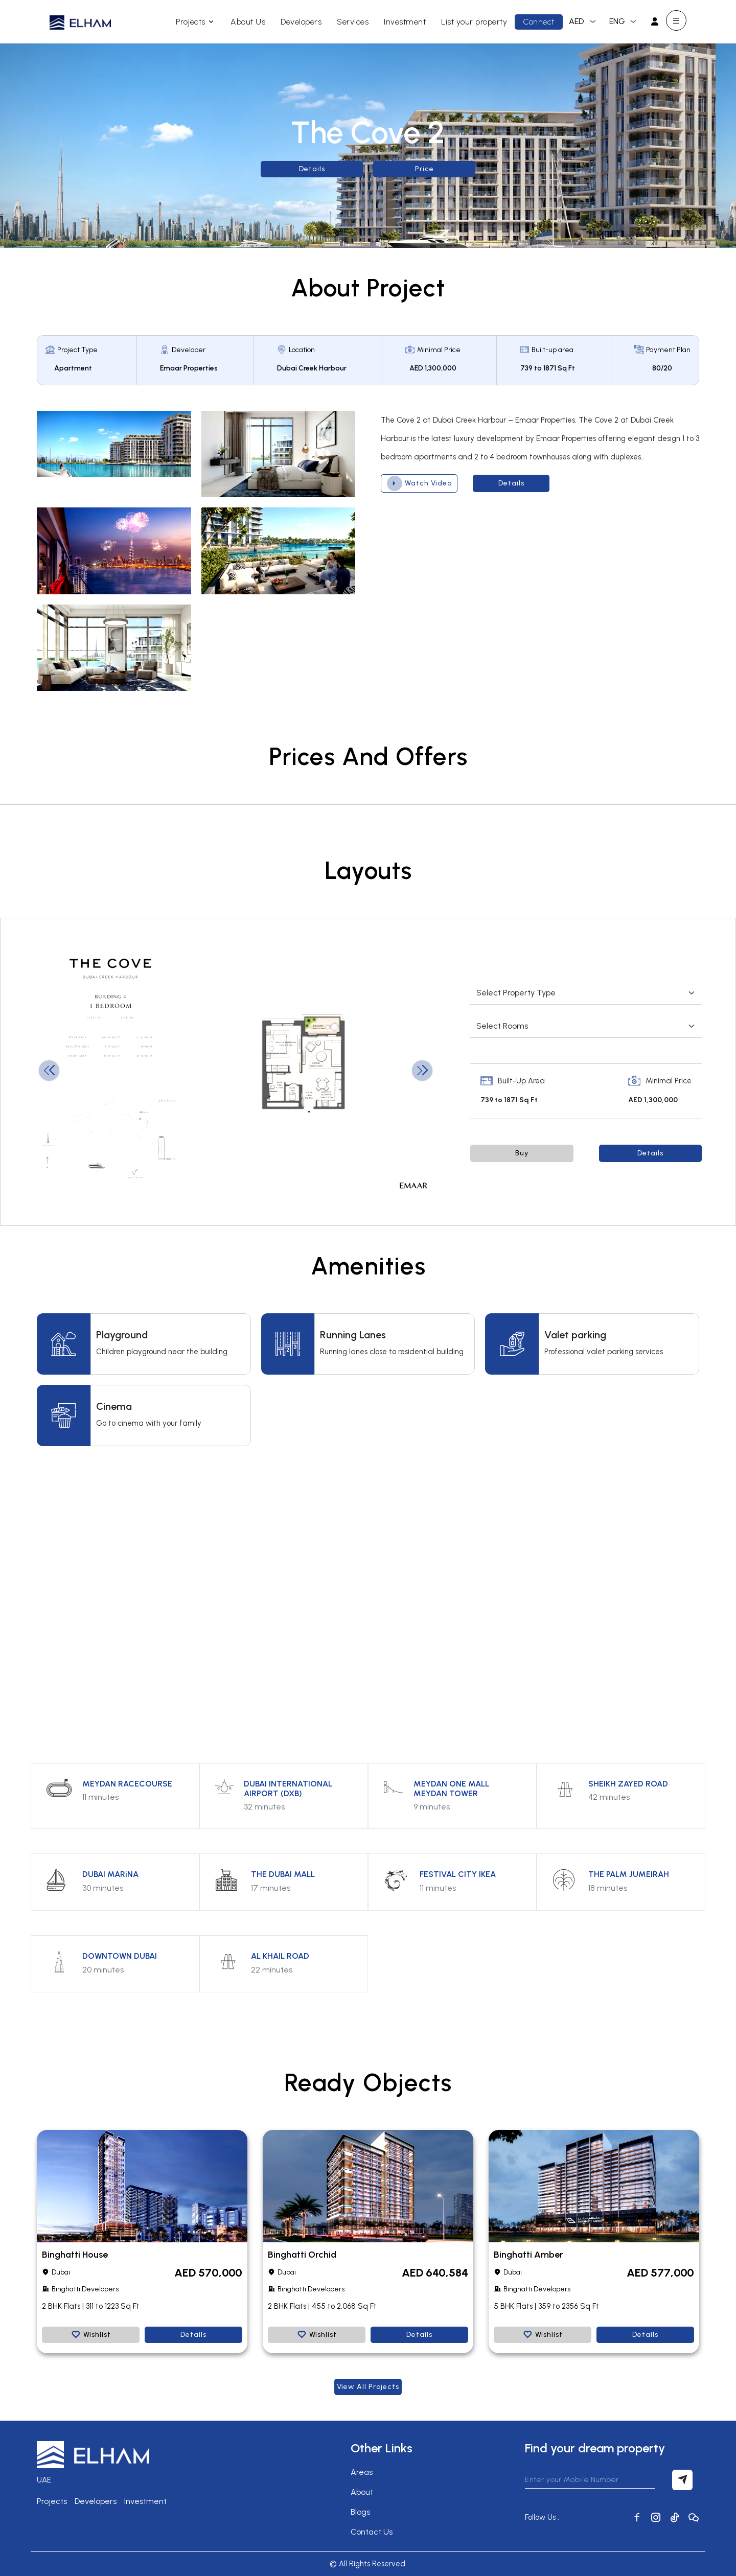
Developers (301, 22)
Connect (539, 22)
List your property (474, 22)
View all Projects (368, 2386)
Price (424, 169)
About (362, 2492)
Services (353, 22)
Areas (362, 2472)
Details (312, 169)
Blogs (360, 2512)
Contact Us (372, 2532)
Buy (521, 1153)
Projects (196, 21)
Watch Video (419, 483)
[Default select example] (586, 993)
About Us (248, 22)
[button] (422, 1070)
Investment (405, 22)
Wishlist (91, 2335)
